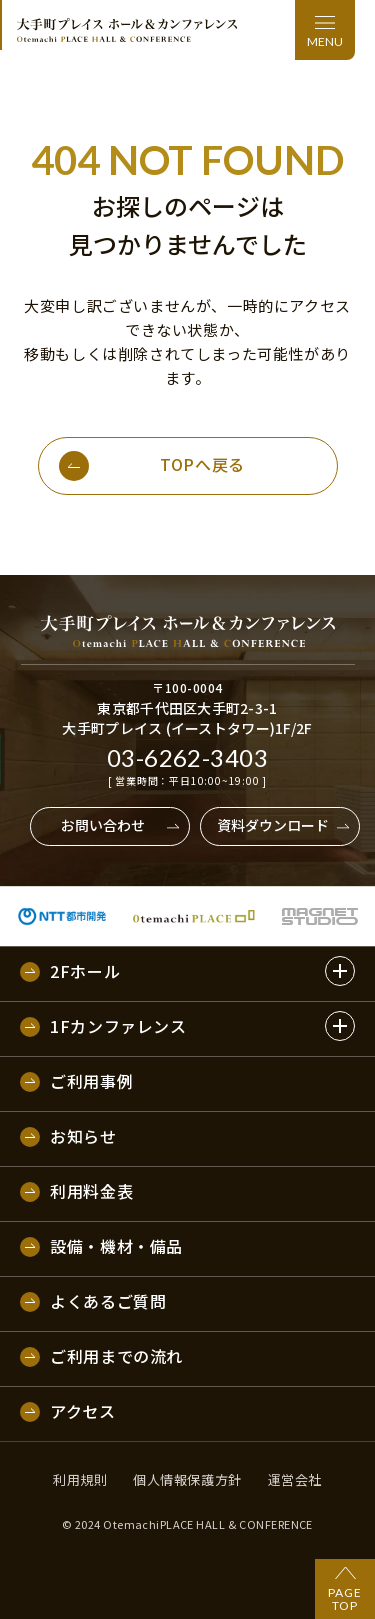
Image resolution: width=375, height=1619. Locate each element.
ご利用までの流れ (116, 1357)
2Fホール (85, 972)
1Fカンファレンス (118, 1027)
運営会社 (295, 1480)
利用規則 (80, 1480)
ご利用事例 (91, 1082)
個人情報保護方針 (187, 1480)
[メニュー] (325, 30)
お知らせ (83, 1137)
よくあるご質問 (108, 1302)
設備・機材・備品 (116, 1247)
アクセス (83, 1412)
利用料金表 (91, 1192)
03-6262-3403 (188, 758)
